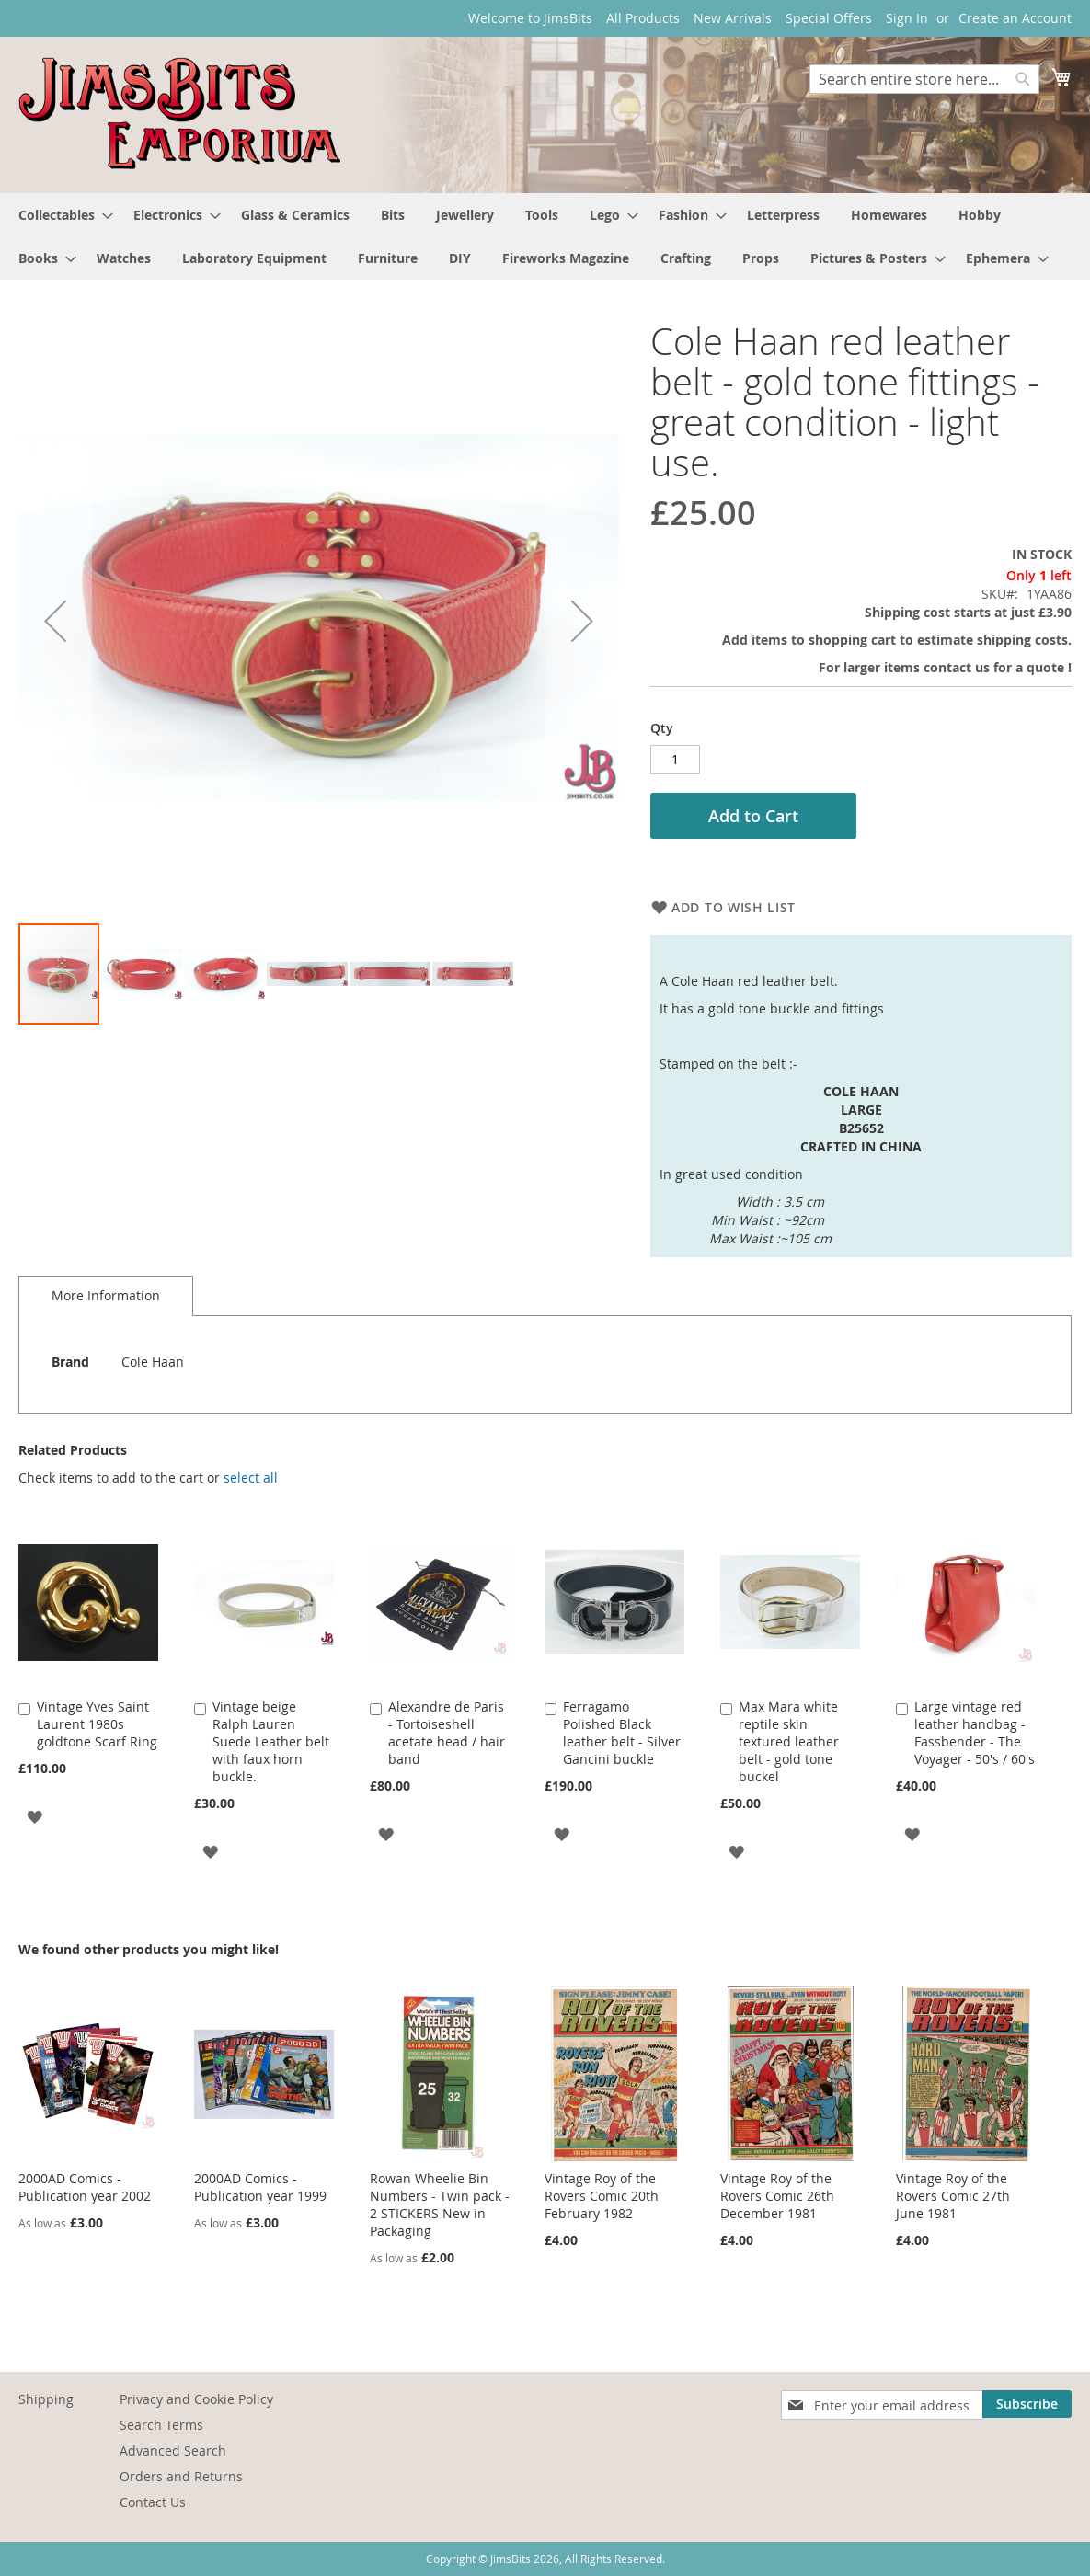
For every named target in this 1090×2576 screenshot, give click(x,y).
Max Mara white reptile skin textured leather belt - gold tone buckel (789, 1741)
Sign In (907, 18)
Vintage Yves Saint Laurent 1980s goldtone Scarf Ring (97, 1724)
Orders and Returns (181, 2476)
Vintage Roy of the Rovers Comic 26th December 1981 (777, 2196)
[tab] (105, 1296)
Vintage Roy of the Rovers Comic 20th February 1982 (602, 2196)
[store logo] (179, 113)
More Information (106, 1295)
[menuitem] (60, 214)
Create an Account (1015, 18)
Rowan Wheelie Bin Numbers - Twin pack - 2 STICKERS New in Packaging (440, 2204)
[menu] (545, 236)
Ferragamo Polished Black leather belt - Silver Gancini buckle (622, 1733)
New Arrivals (733, 18)
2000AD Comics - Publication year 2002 (84, 2187)
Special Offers (829, 18)
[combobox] (924, 79)
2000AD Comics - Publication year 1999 (260, 2187)
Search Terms (161, 2424)
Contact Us (153, 2502)
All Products (643, 18)
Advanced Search (173, 2450)
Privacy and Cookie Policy (196, 2399)
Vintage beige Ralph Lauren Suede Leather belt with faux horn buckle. (270, 1741)
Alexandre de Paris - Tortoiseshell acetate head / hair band (446, 1733)
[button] (55, 621)
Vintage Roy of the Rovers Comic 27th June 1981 (953, 2196)
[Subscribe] (1027, 2404)
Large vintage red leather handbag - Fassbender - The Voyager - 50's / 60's (974, 1733)
